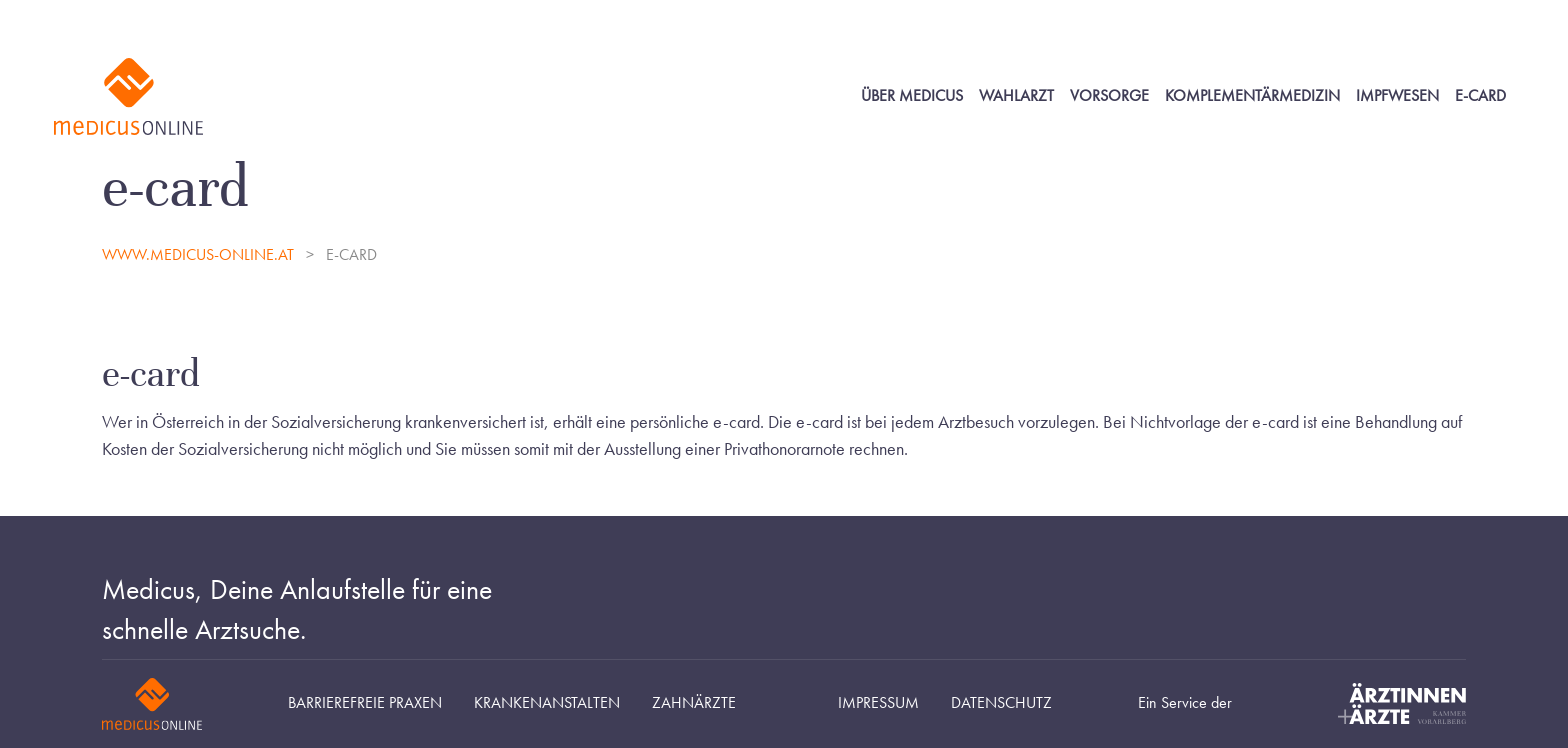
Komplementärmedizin (1252, 96)
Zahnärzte (694, 703)
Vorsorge (1109, 96)
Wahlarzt (1016, 96)
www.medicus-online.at (200, 255)
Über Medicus (912, 96)
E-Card (1480, 96)
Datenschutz (1001, 703)
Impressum (878, 703)
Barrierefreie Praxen (365, 703)
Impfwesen (1397, 96)
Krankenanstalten (547, 703)
